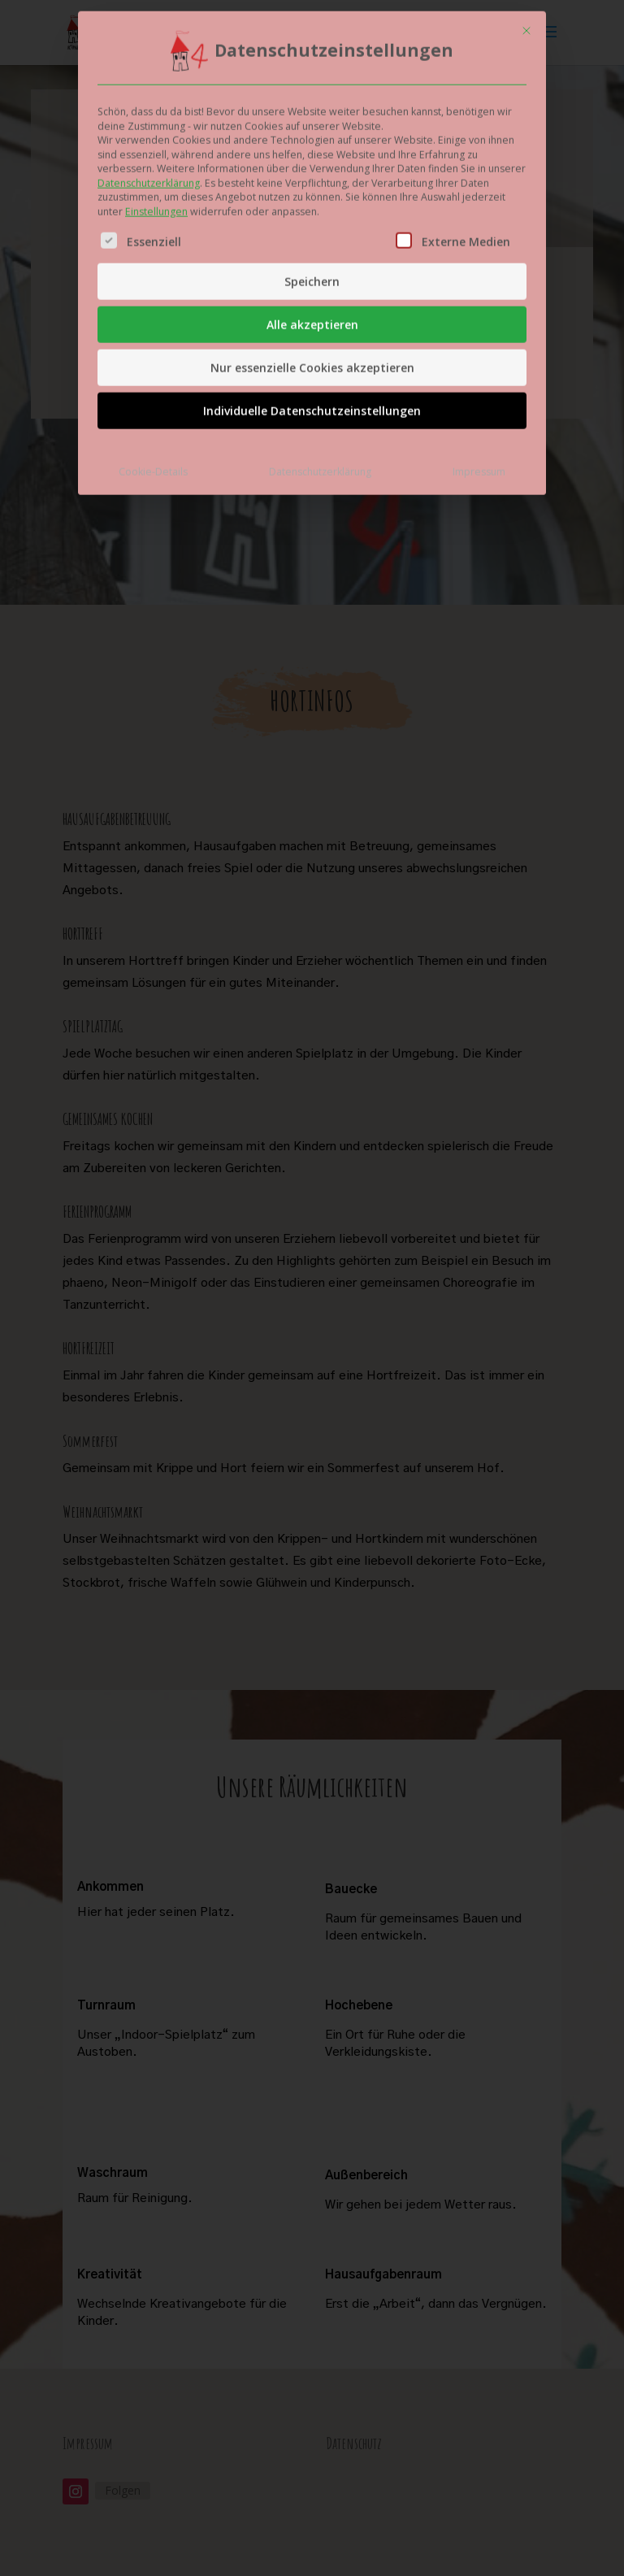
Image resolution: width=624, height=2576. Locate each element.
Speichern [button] (312, 161)
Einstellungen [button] (156, 91)
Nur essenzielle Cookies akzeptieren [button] (312, 247)
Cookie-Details (153, 351)
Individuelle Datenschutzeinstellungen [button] (312, 290)
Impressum (479, 351)
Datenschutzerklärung (149, 62)
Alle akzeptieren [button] (312, 204)
